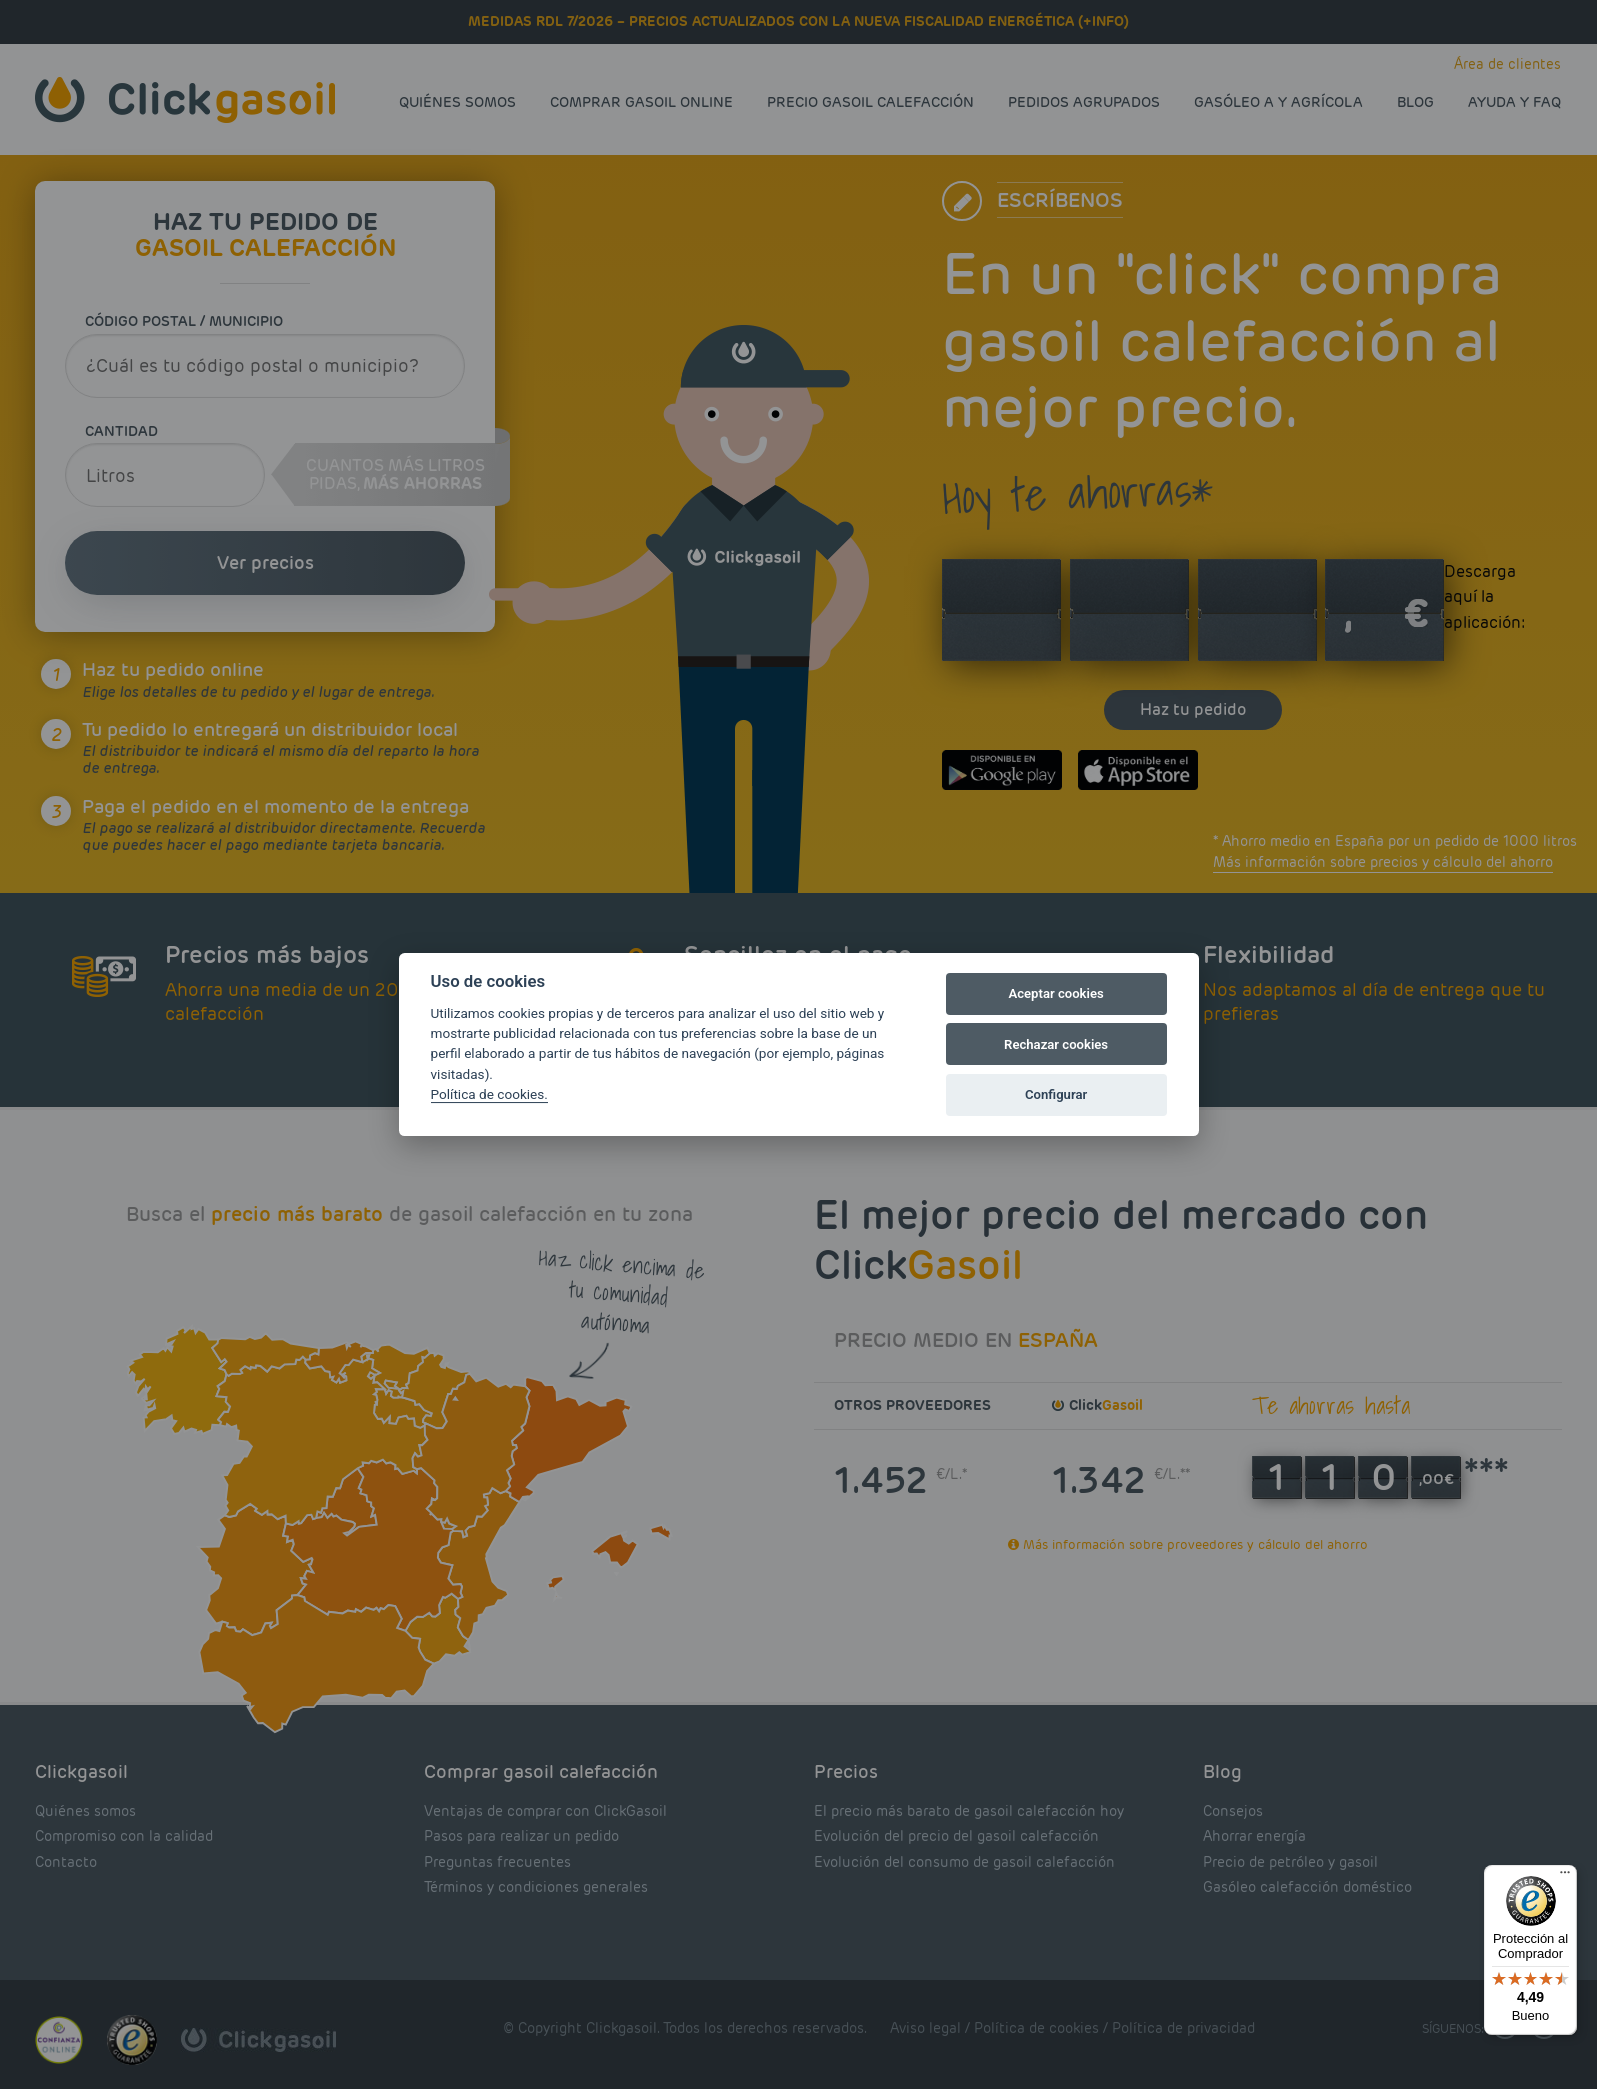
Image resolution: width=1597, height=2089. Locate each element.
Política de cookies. (489, 1094)
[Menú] (1565, 1877)
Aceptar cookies (1055, 993)
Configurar (1056, 1094)
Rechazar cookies (1056, 1044)
